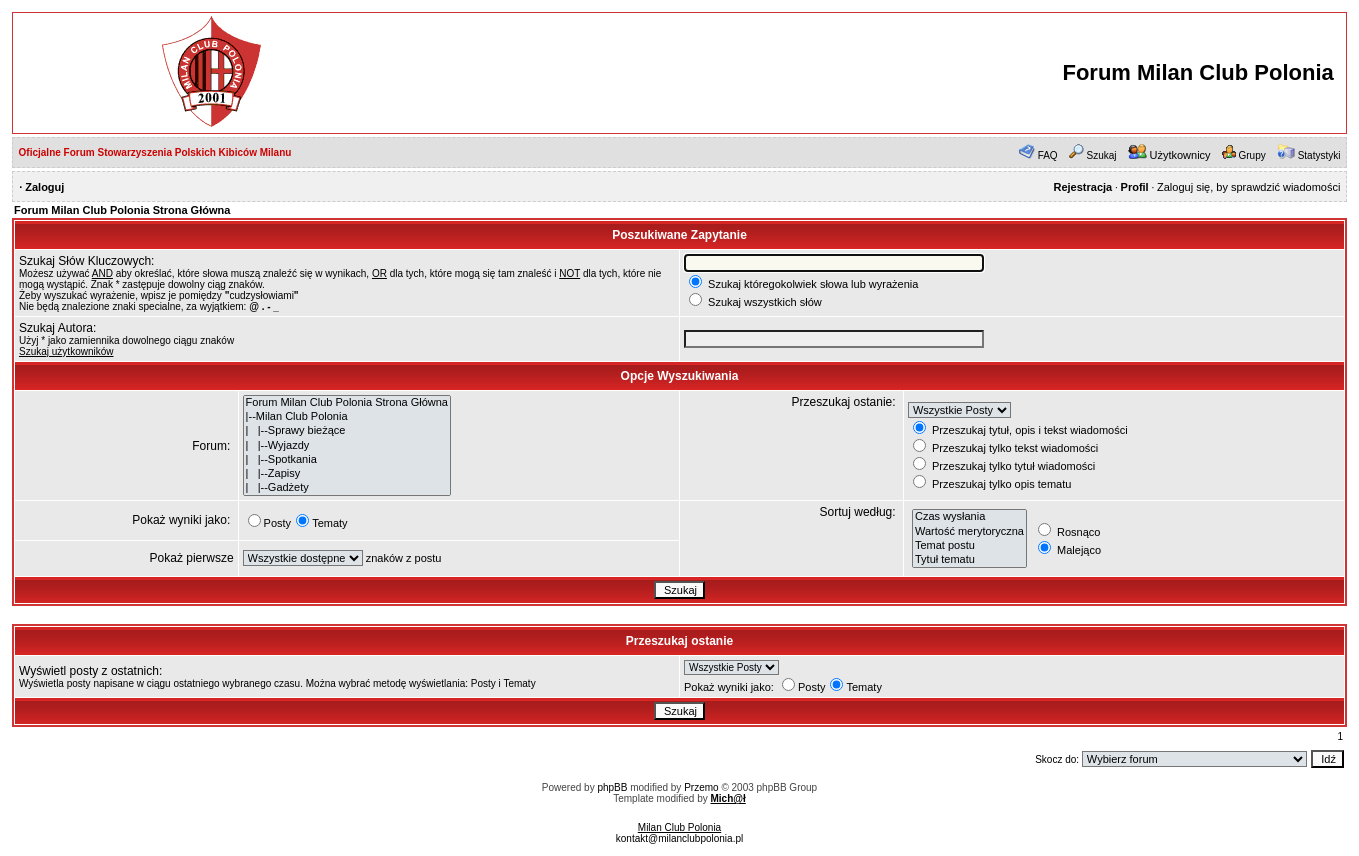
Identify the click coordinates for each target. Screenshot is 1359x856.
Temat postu (969, 546)
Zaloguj (44, 187)
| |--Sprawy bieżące (347, 431)
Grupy (1252, 155)
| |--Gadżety (347, 488)
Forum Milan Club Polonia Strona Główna (122, 210)
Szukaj (1102, 155)
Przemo (701, 787)
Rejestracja (1082, 187)
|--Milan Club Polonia (347, 417)
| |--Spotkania (347, 460)
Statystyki (1319, 155)
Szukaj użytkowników (66, 351)
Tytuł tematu (969, 560)
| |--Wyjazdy (347, 446)
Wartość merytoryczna (969, 532)
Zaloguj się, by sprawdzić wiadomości (1248, 187)
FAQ (1048, 155)
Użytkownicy (1179, 155)
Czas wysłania (969, 517)
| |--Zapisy (347, 474)
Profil (1135, 187)
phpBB (612, 787)
